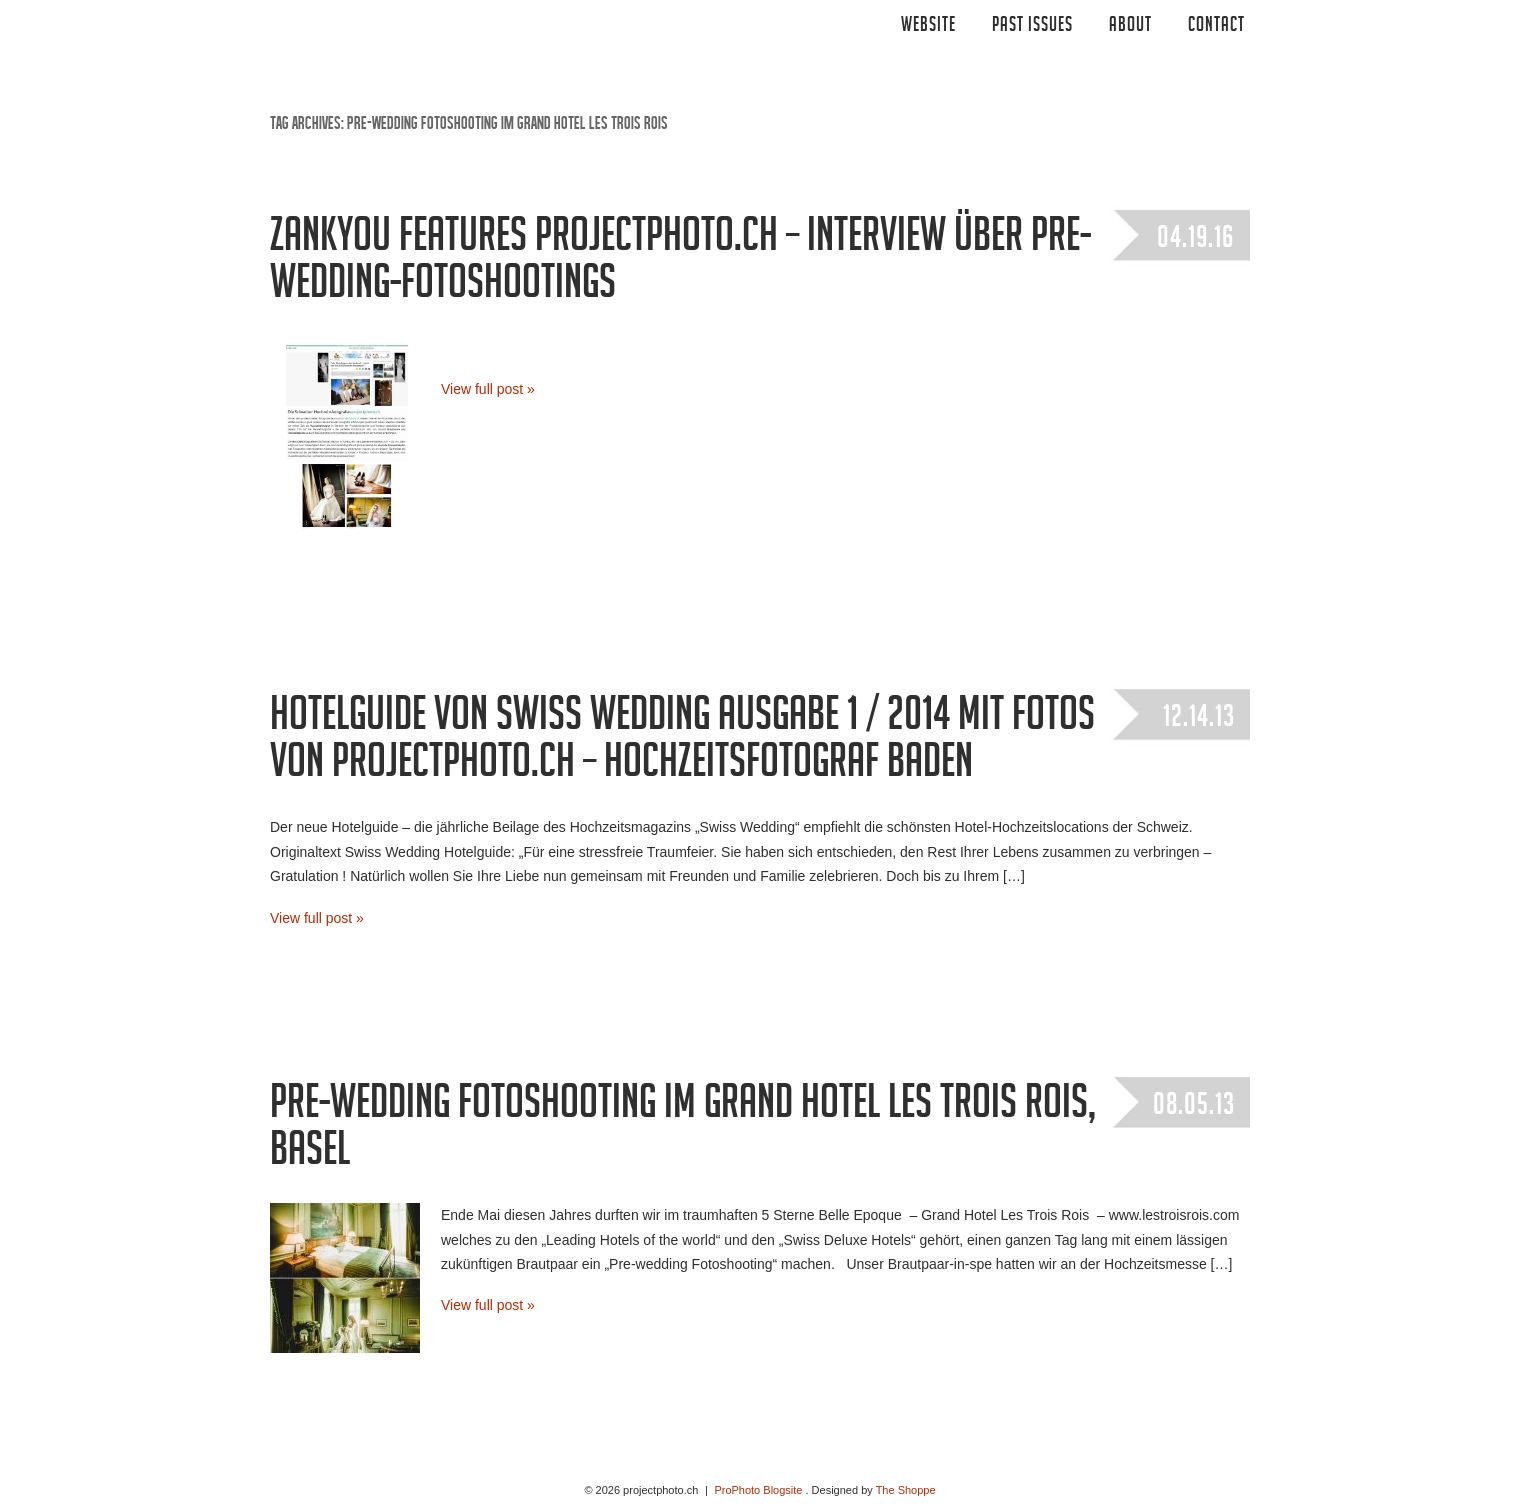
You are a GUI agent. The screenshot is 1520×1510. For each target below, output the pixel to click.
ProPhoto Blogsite (758, 1490)
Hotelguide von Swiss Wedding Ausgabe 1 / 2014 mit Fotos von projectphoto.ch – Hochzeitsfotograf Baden (682, 743)
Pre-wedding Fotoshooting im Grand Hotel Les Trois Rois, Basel (683, 1131)
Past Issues (1032, 27)
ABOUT (1130, 27)
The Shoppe (906, 1490)
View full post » (488, 389)
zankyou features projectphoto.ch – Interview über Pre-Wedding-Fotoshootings (680, 264)
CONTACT (1216, 27)
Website (928, 27)
